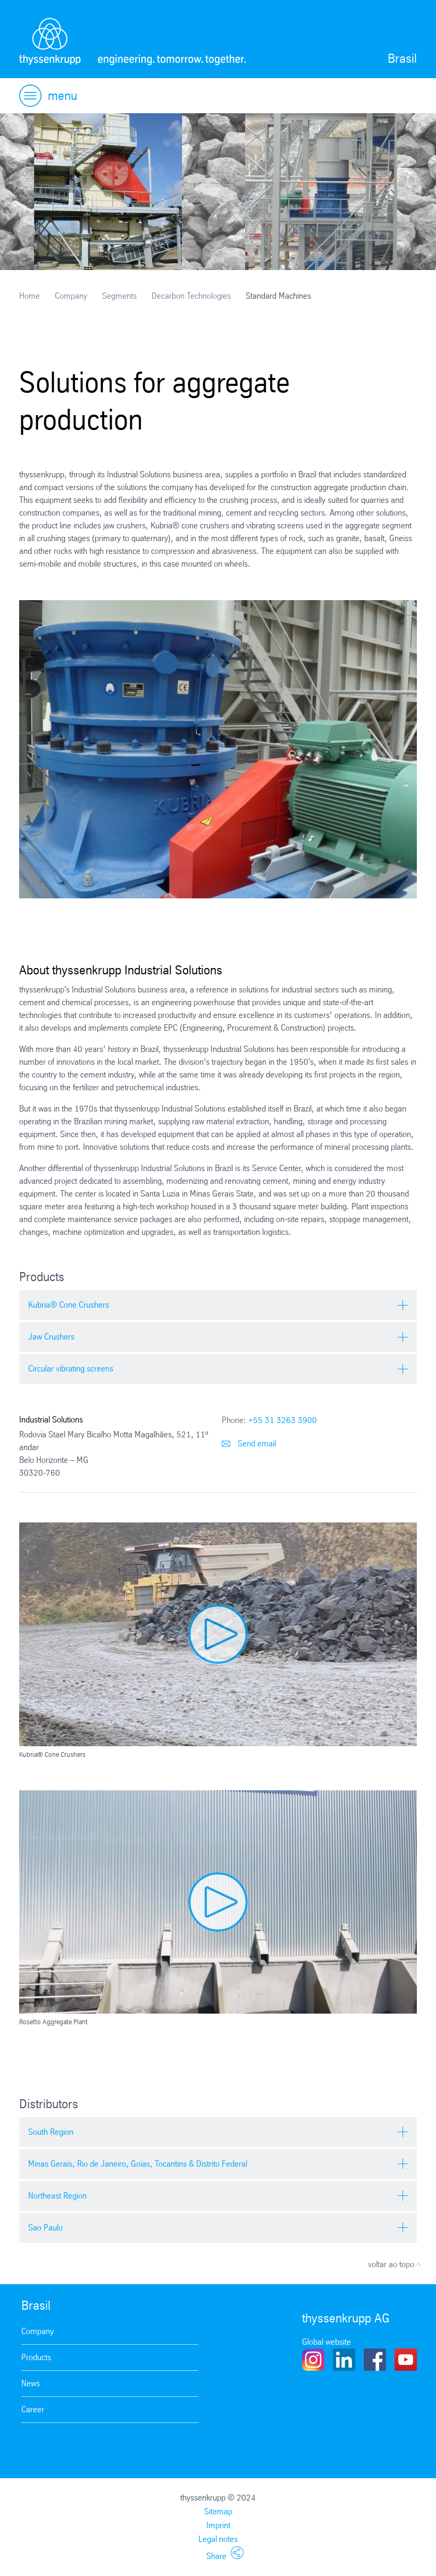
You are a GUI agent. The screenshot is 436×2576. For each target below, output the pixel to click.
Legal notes (218, 2539)
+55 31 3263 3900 (282, 1420)
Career (32, 2409)
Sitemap (218, 2511)
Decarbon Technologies (191, 296)
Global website (326, 2342)
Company (71, 296)
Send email (249, 1443)
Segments (119, 296)
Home (29, 296)
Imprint (218, 2525)
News (30, 2383)
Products (36, 2357)
